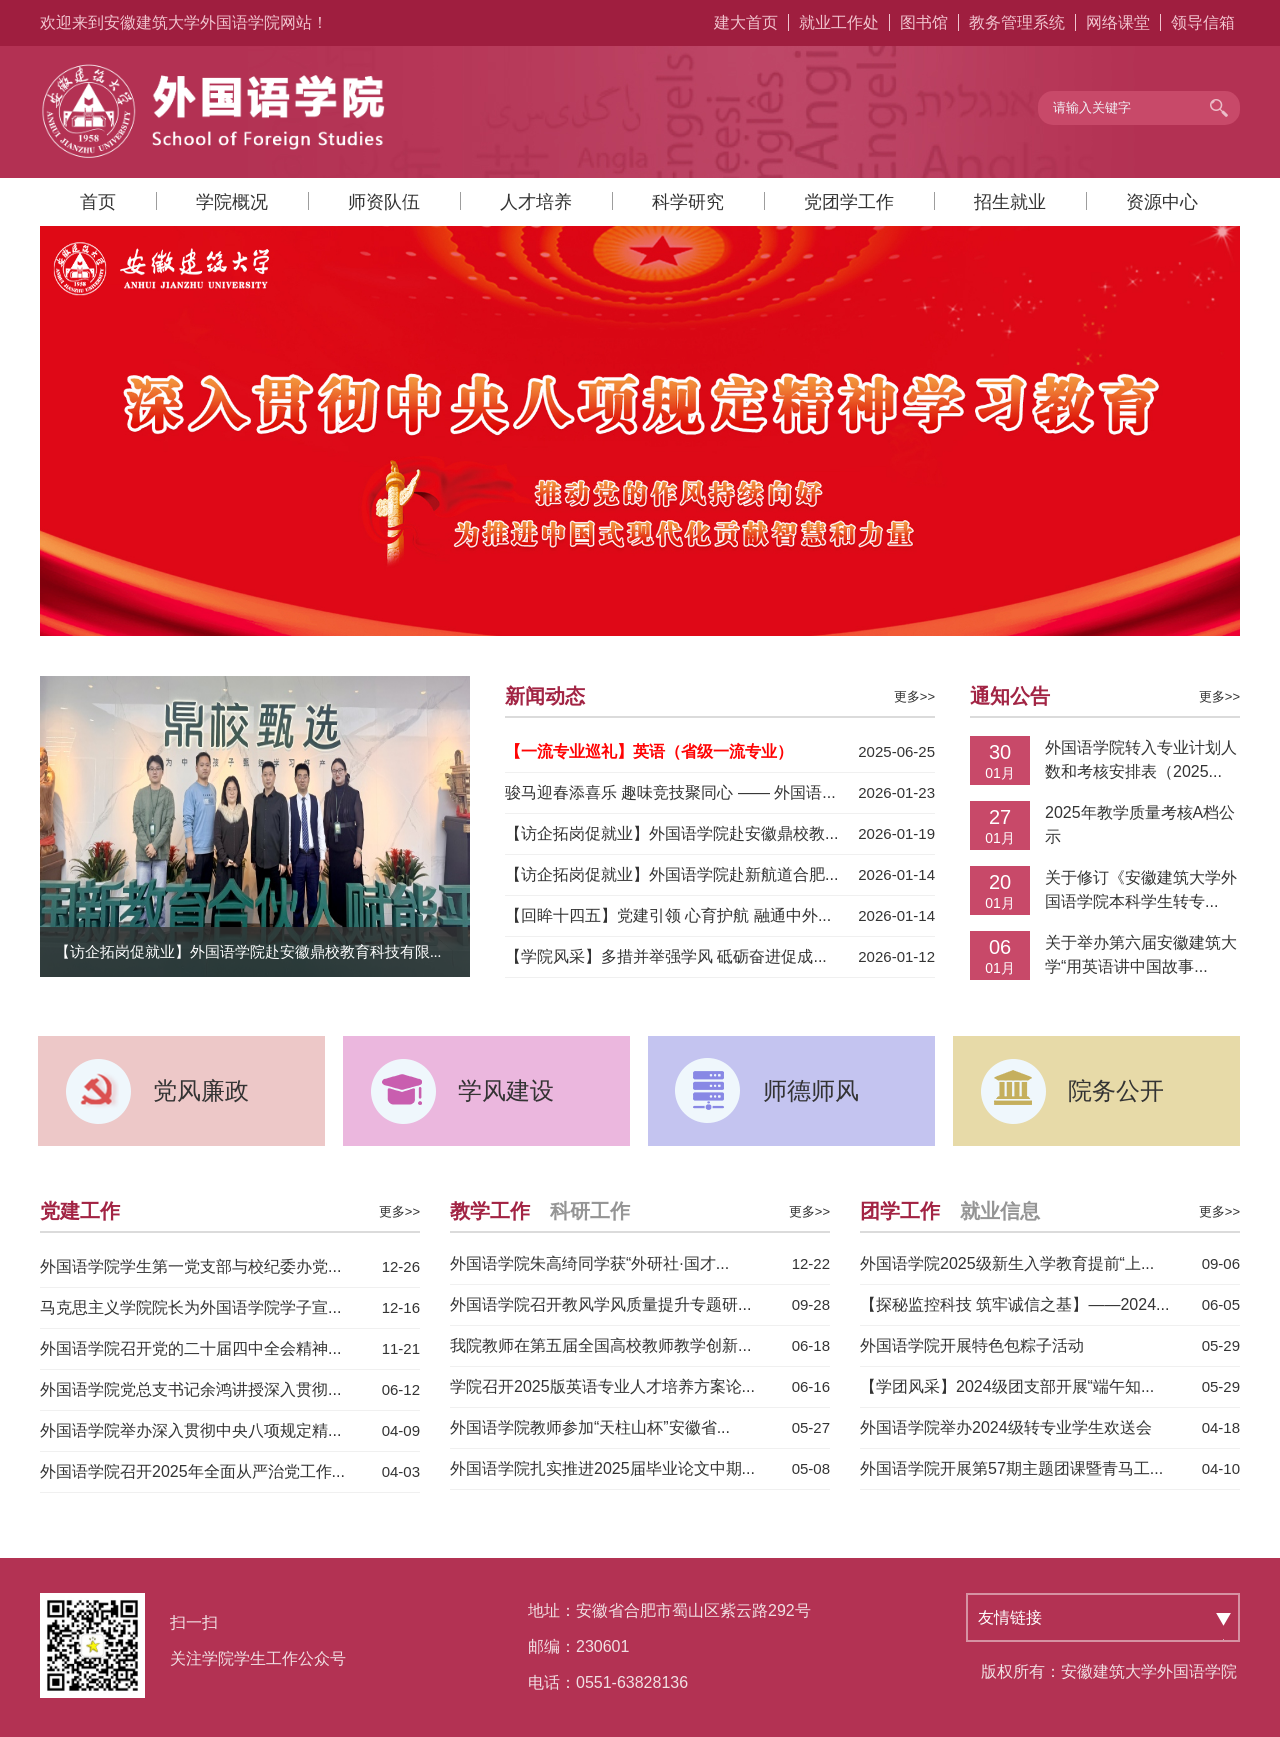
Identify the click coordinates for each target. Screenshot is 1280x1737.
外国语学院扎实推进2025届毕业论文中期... (602, 1468)
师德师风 (811, 1090)
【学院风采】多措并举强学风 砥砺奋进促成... (666, 956)
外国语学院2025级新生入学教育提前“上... (1007, 1263)
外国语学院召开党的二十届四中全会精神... (190, 1348)
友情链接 (1010, 1617)
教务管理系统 (1017, 22)
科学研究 (688, 202)
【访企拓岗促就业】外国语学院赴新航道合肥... (671, 874)
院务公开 (1116, 1090)
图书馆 (924, 22)
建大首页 (746, 22)
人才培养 (536, 202)
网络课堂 (1118, 22)
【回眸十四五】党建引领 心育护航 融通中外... (668, 915)
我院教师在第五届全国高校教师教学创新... (600, 1345)
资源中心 (1162, 202)
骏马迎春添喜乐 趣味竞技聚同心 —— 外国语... (670, 792)
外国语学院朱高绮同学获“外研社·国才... (589, 1263)
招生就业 (1010, 202)
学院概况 (232, 202)
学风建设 (506, 1090)
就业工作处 (839, 22)
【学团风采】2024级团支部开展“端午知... (1007, 1386)
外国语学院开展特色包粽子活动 (972, 1345)
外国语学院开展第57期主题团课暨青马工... (1011, 1468)
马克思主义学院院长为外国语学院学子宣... (190, 1307)
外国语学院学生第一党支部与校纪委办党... (190, 1266)
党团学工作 (849, 202)
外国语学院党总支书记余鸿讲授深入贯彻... (190, 1389)
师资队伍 (384, 202)
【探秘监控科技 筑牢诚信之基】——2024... (1014, 1304)
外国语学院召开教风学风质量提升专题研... (600, 1304)
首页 (98, 202)
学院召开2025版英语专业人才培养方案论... (602, 1386)
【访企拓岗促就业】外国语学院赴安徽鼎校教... (671, 833)
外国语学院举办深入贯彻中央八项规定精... (190, 1430)
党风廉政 (201, 1090)
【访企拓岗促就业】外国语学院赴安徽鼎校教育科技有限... (248, 952)
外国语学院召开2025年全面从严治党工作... (192, 1471)
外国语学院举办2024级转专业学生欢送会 (1006, 1427)
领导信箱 (1203, 22)
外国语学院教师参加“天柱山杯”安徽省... (590, 1427)
